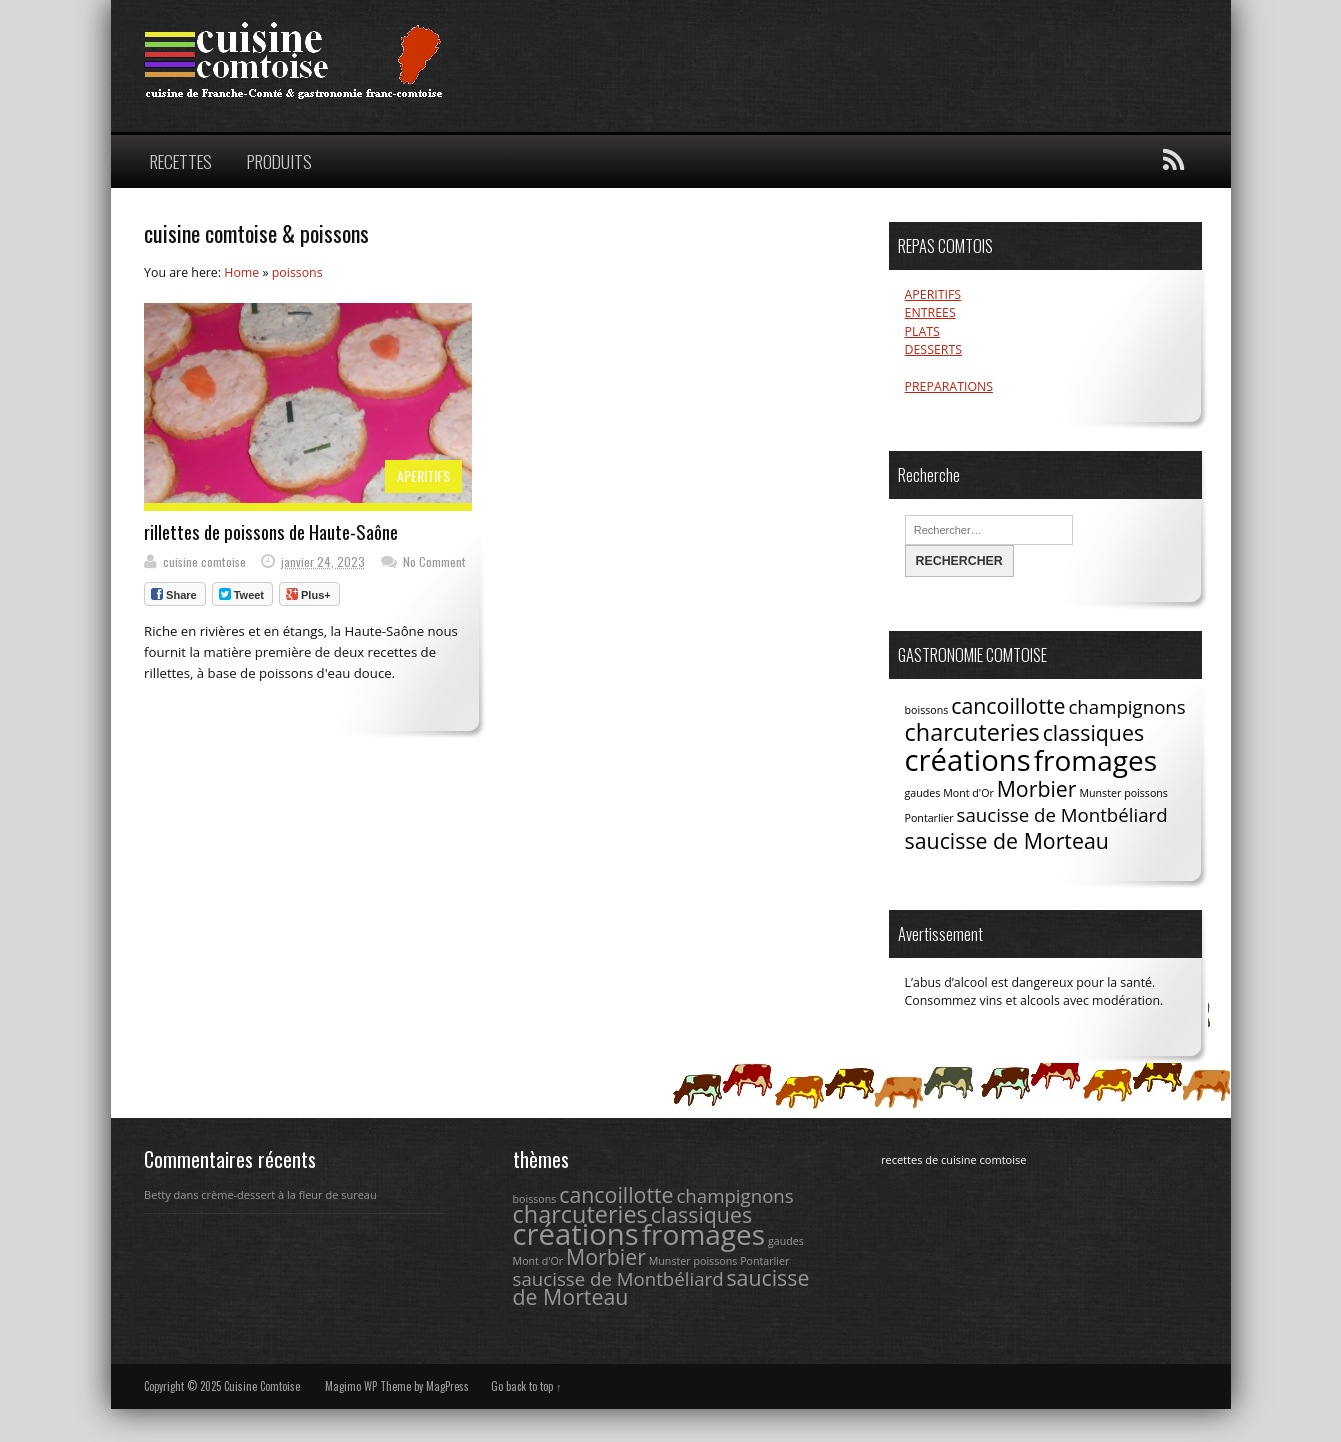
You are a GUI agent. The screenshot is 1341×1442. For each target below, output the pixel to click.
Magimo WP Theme (368, 1386)
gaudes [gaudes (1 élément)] (923, 793)
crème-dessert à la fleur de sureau (288, 1194)
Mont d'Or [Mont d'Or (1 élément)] (968, 793)
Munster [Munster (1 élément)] (1100, 793)
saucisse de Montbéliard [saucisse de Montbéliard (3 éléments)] (1062, 814)
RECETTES (181, 161)
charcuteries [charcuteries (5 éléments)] (972, 732)
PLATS (922, 331)
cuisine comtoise (204, 561)
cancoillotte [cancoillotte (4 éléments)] (1008, 705)
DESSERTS (933, 349)
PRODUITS (279, 161)
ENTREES (930, 312)
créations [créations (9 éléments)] (968, 760)
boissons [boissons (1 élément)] (927, 710)
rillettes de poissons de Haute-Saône (271, 531)
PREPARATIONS (949, 386)
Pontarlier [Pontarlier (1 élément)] (929, 818)
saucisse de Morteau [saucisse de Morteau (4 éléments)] (1007, 840)
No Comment (434, 561)
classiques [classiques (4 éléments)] (1093, 732)
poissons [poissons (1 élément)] (1146, 793)
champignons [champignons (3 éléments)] (1126, 706)
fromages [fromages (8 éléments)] (1095, 760)
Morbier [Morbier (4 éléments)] (1037, 788)
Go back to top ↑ (526, 1386)
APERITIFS (423, 475)
